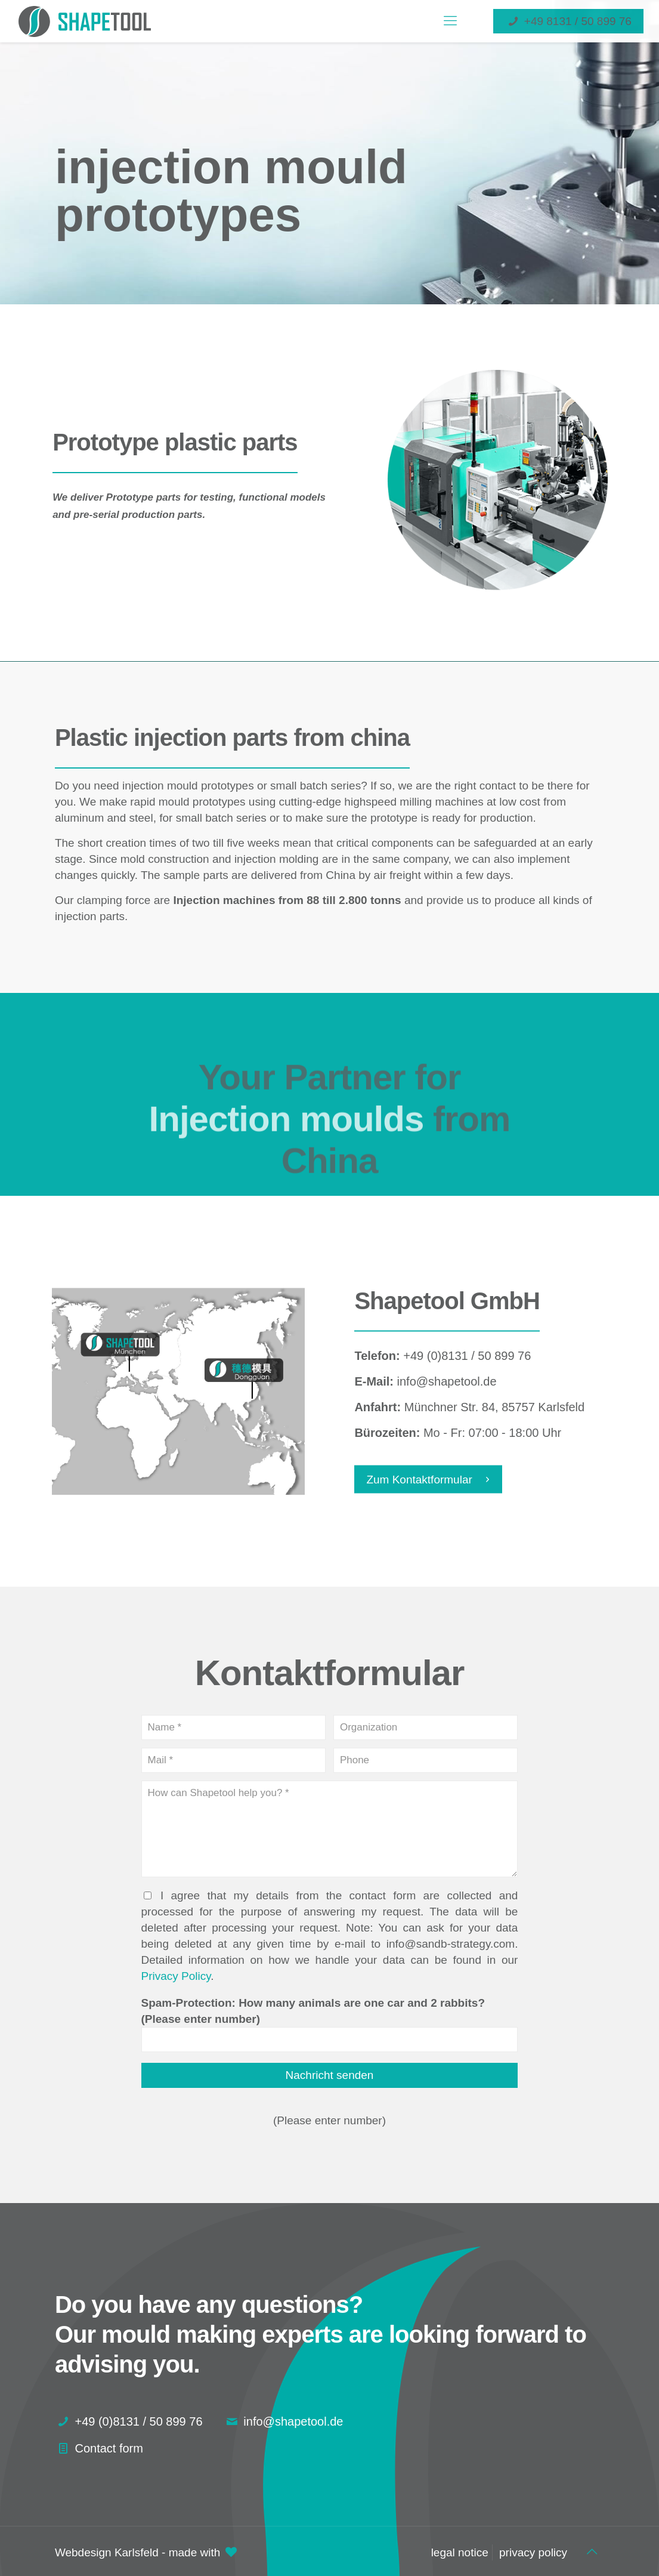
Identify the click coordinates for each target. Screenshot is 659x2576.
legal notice (459, 2552)
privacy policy (533, 2552)
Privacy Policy (176, 1976)
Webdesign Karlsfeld (107, 2552)
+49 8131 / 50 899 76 (568, 21)
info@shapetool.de (293, 2421)
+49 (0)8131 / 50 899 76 (138, 2421)
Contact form (109, 2448)
